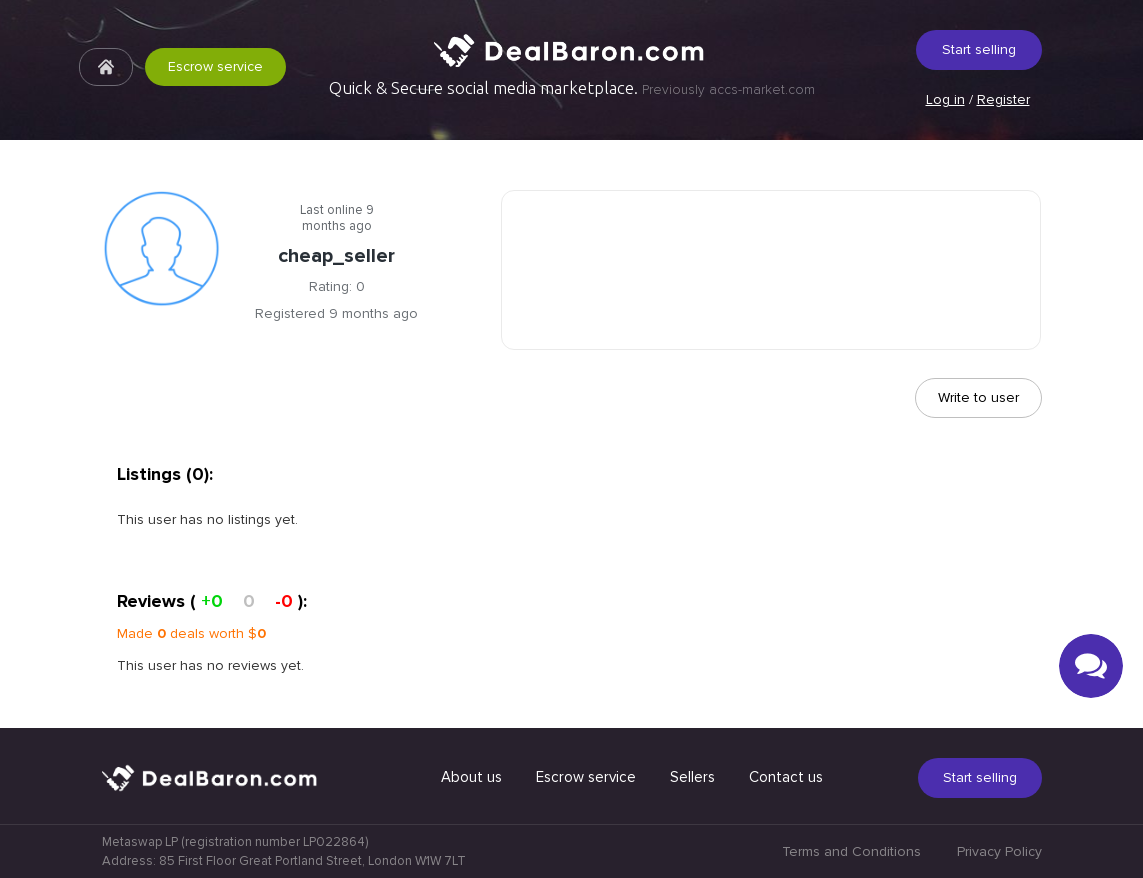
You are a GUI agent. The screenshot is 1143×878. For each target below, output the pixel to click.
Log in (945, 99)
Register (1003, 99)
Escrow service (215, 66)
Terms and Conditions (851, 851)
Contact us (786, 777)
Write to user (978, 397)
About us (471, 777)
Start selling (979, 49)
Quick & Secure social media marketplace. (572, 88)
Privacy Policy (999, 851)
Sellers (692, 777)
